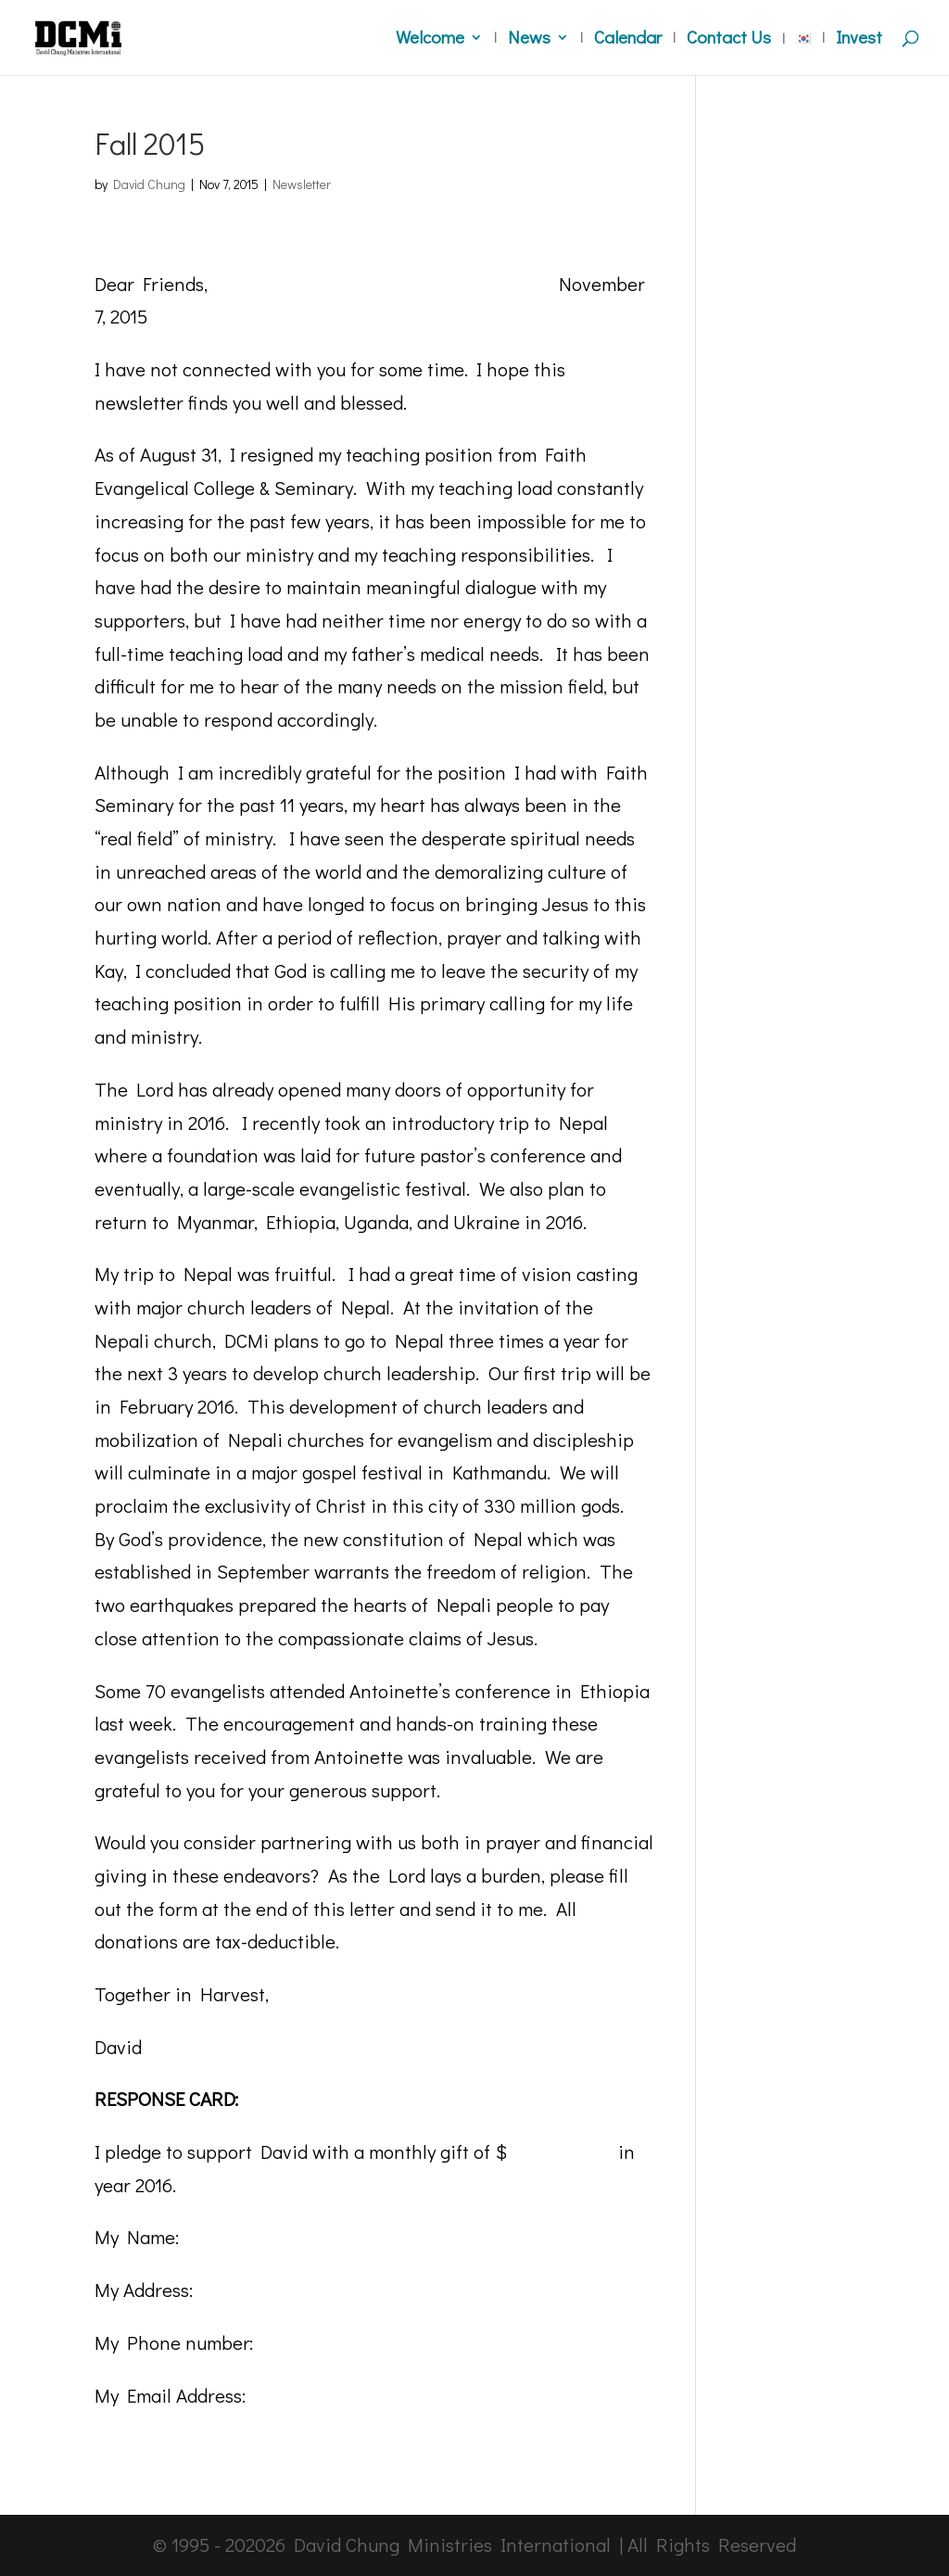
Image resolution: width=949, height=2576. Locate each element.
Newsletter (301, 184)
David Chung (149, 184)
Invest (859, 39)
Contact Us (729, 39)
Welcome (430, 39)
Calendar (628, 39)
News (529, 39)
